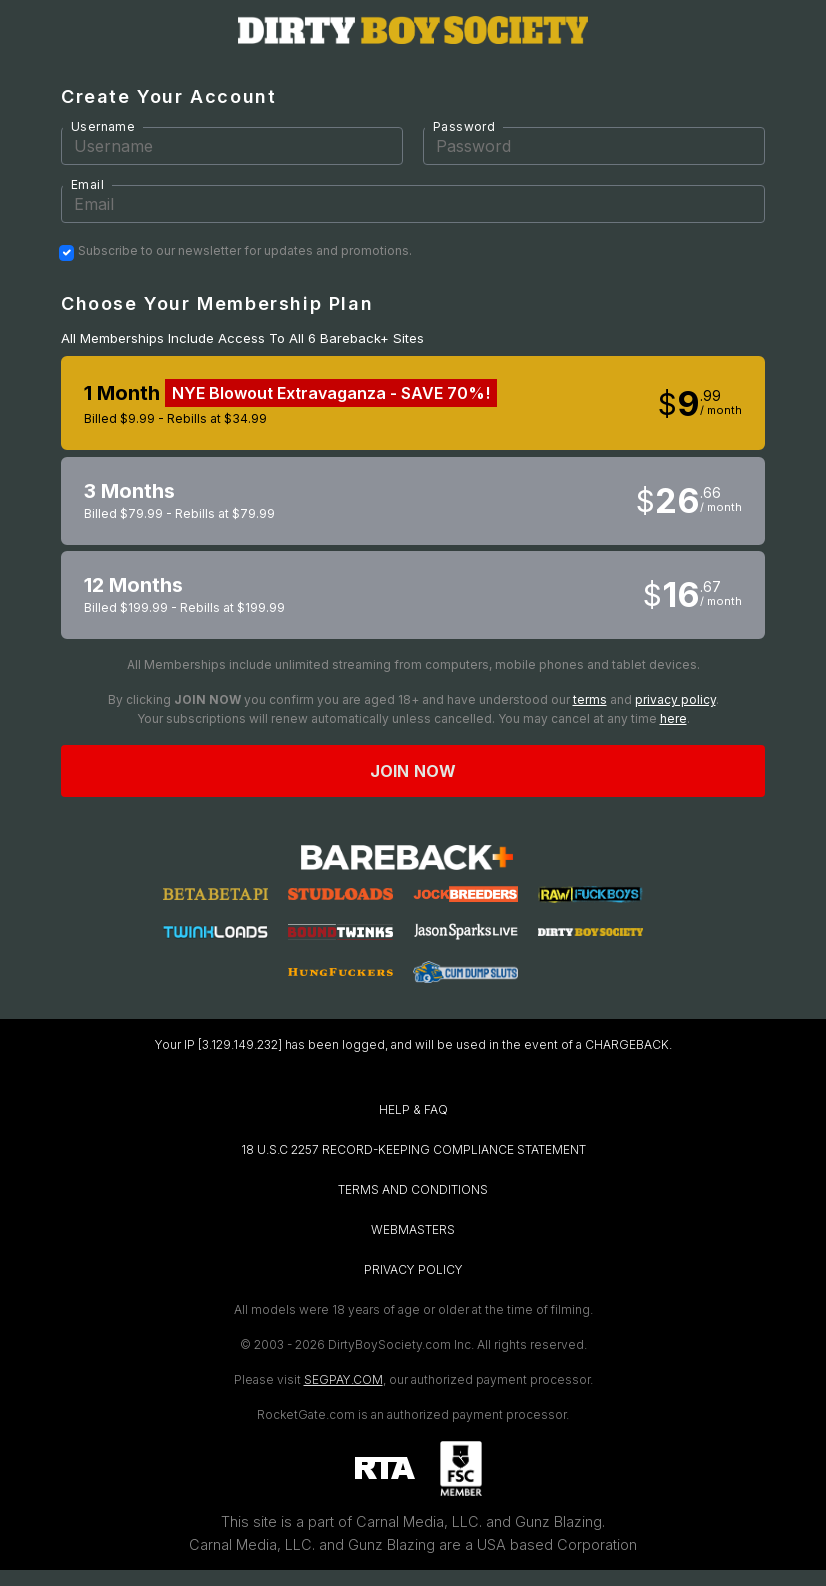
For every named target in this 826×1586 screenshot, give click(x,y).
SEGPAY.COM (343, 1379)
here (673, 718)
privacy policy (675, 699)
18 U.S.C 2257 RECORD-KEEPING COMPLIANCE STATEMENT (413, 1149)
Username (103, 126)
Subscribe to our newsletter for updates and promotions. (245, 251)
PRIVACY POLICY (413, 1269)
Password (464, 126)
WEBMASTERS (413, 1229)
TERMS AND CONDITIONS (413, 1189)
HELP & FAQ (413, 1109)
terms (590, 699)
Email (87, 184)
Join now (413, 771)
